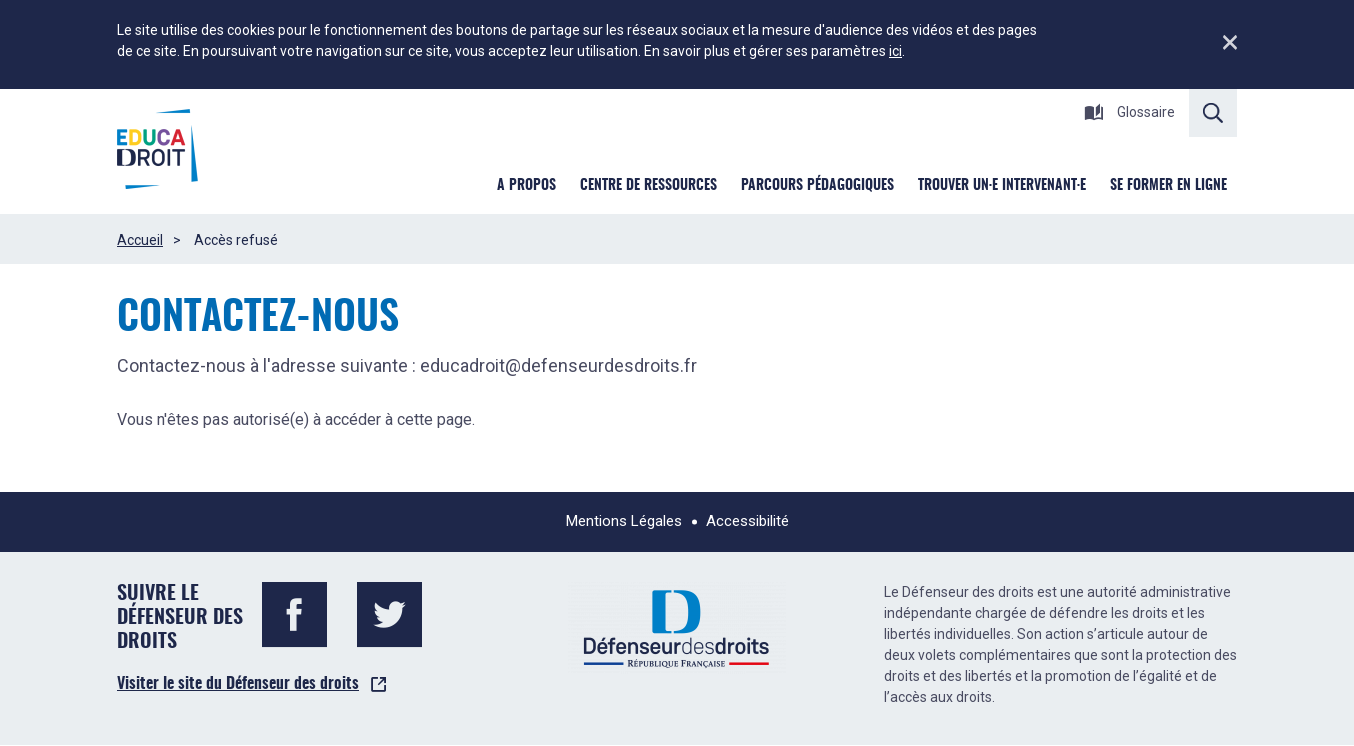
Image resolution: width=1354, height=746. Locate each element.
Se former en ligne (1168, 186)
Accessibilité (747, 521)
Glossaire (1129, 112)
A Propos (526, 186)
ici (895, 51)
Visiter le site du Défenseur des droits (238, 684)
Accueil (140, 240)
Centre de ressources (648, 186)
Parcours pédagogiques (817, 186)
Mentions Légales (624, 521)
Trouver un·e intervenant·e (1002, 186)
